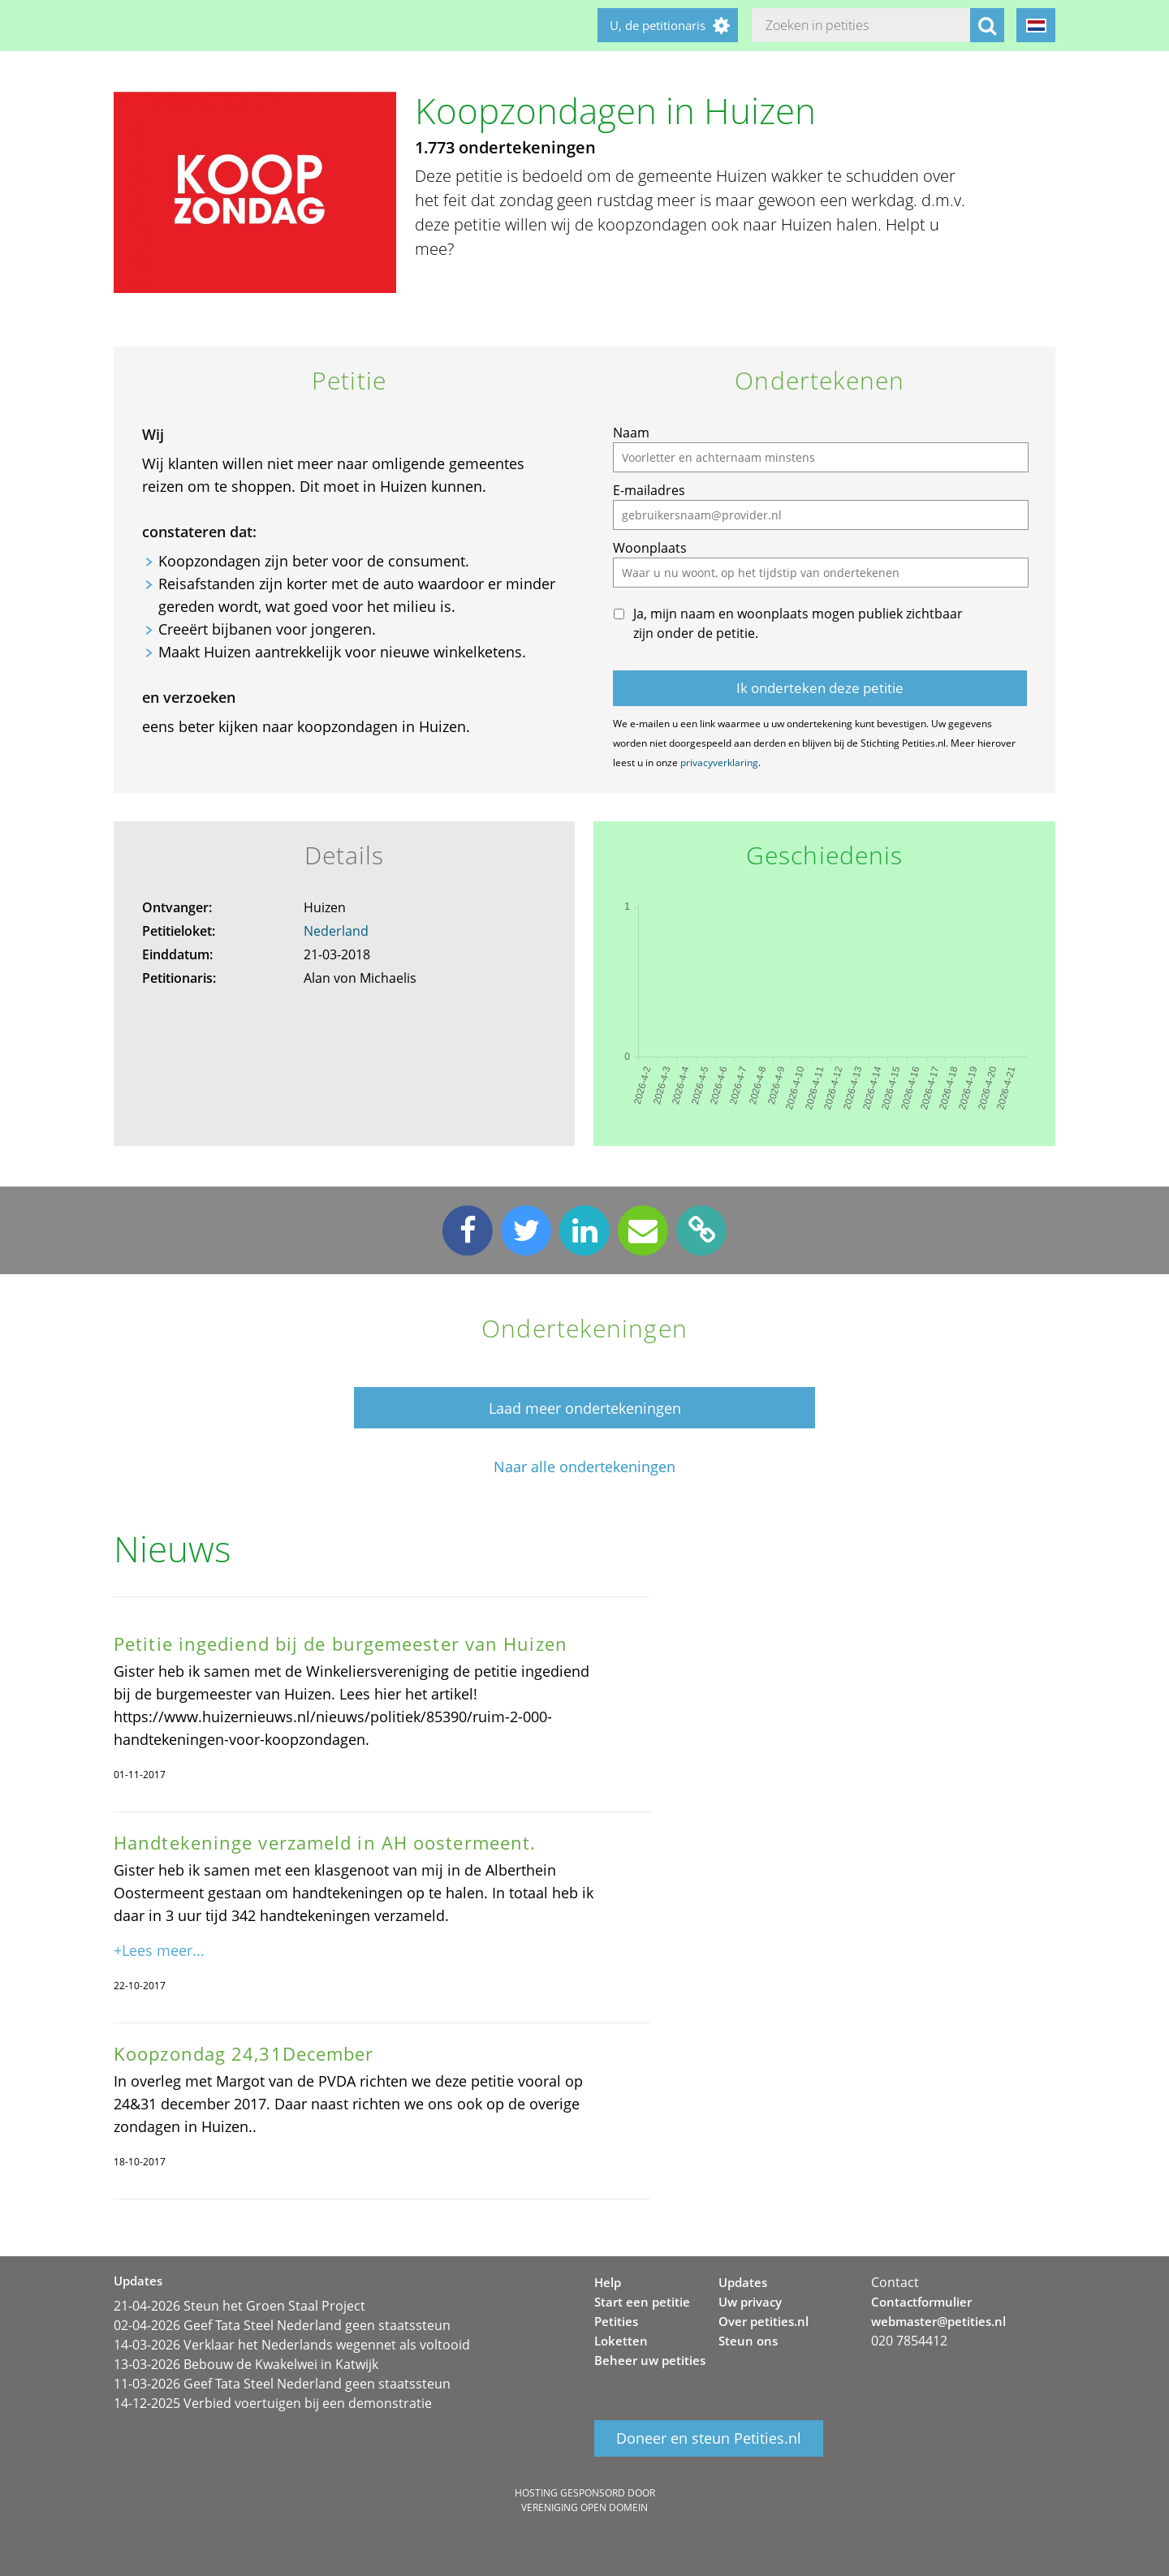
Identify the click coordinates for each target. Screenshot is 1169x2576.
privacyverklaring (719, 762)
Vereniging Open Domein (584, 2507)
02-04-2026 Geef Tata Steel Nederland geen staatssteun (282, 2325)
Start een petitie (642, 2302)
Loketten (621, 2341)
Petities (616, 2321)
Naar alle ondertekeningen (584, 1466)
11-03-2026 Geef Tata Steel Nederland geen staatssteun (282, 2384)
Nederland (336, 931)
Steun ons (748, 2341)
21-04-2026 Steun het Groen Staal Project (239, 2306)
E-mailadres (649, 490)
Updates (742, 2282)
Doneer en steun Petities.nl (708, 2438)
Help (607, 2282)
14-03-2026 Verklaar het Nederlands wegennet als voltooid (292, 2345)
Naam (631, 433)
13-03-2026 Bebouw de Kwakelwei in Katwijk (246, 2364)
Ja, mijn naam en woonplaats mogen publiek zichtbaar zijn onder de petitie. (798, 623)
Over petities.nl (763, 2321)
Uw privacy (750, 2302)
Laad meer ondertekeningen (585, 1408)
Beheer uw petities (649, 2360)
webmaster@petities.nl (938, 2321)
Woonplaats (650, 548)
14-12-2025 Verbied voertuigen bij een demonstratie (273, 2403)
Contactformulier (921, 2302)
